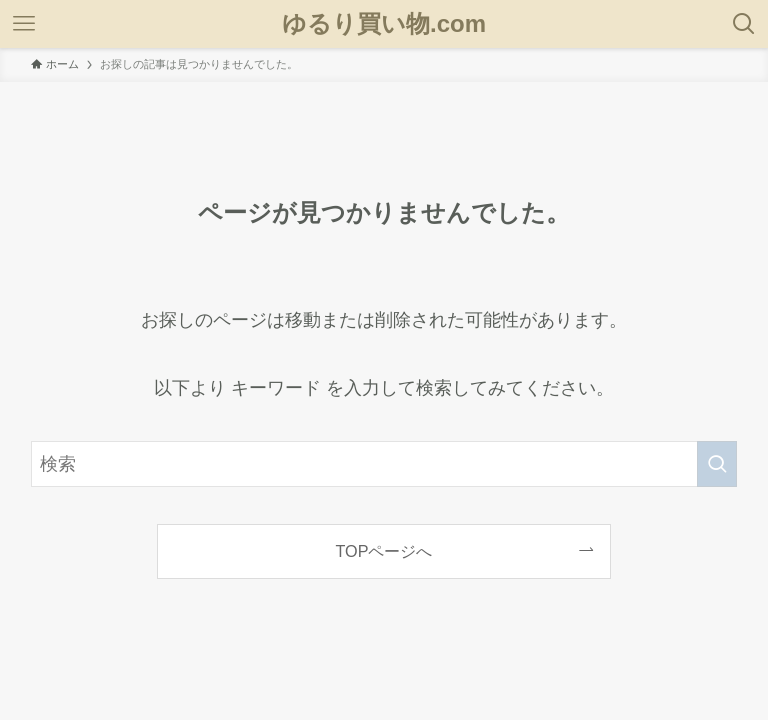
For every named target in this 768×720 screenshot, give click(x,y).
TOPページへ (384, 551)
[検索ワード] (384, 464)
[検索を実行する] (717, 464)
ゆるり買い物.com (384, 24)
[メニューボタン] (24, 24)
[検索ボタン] (744, 24)
